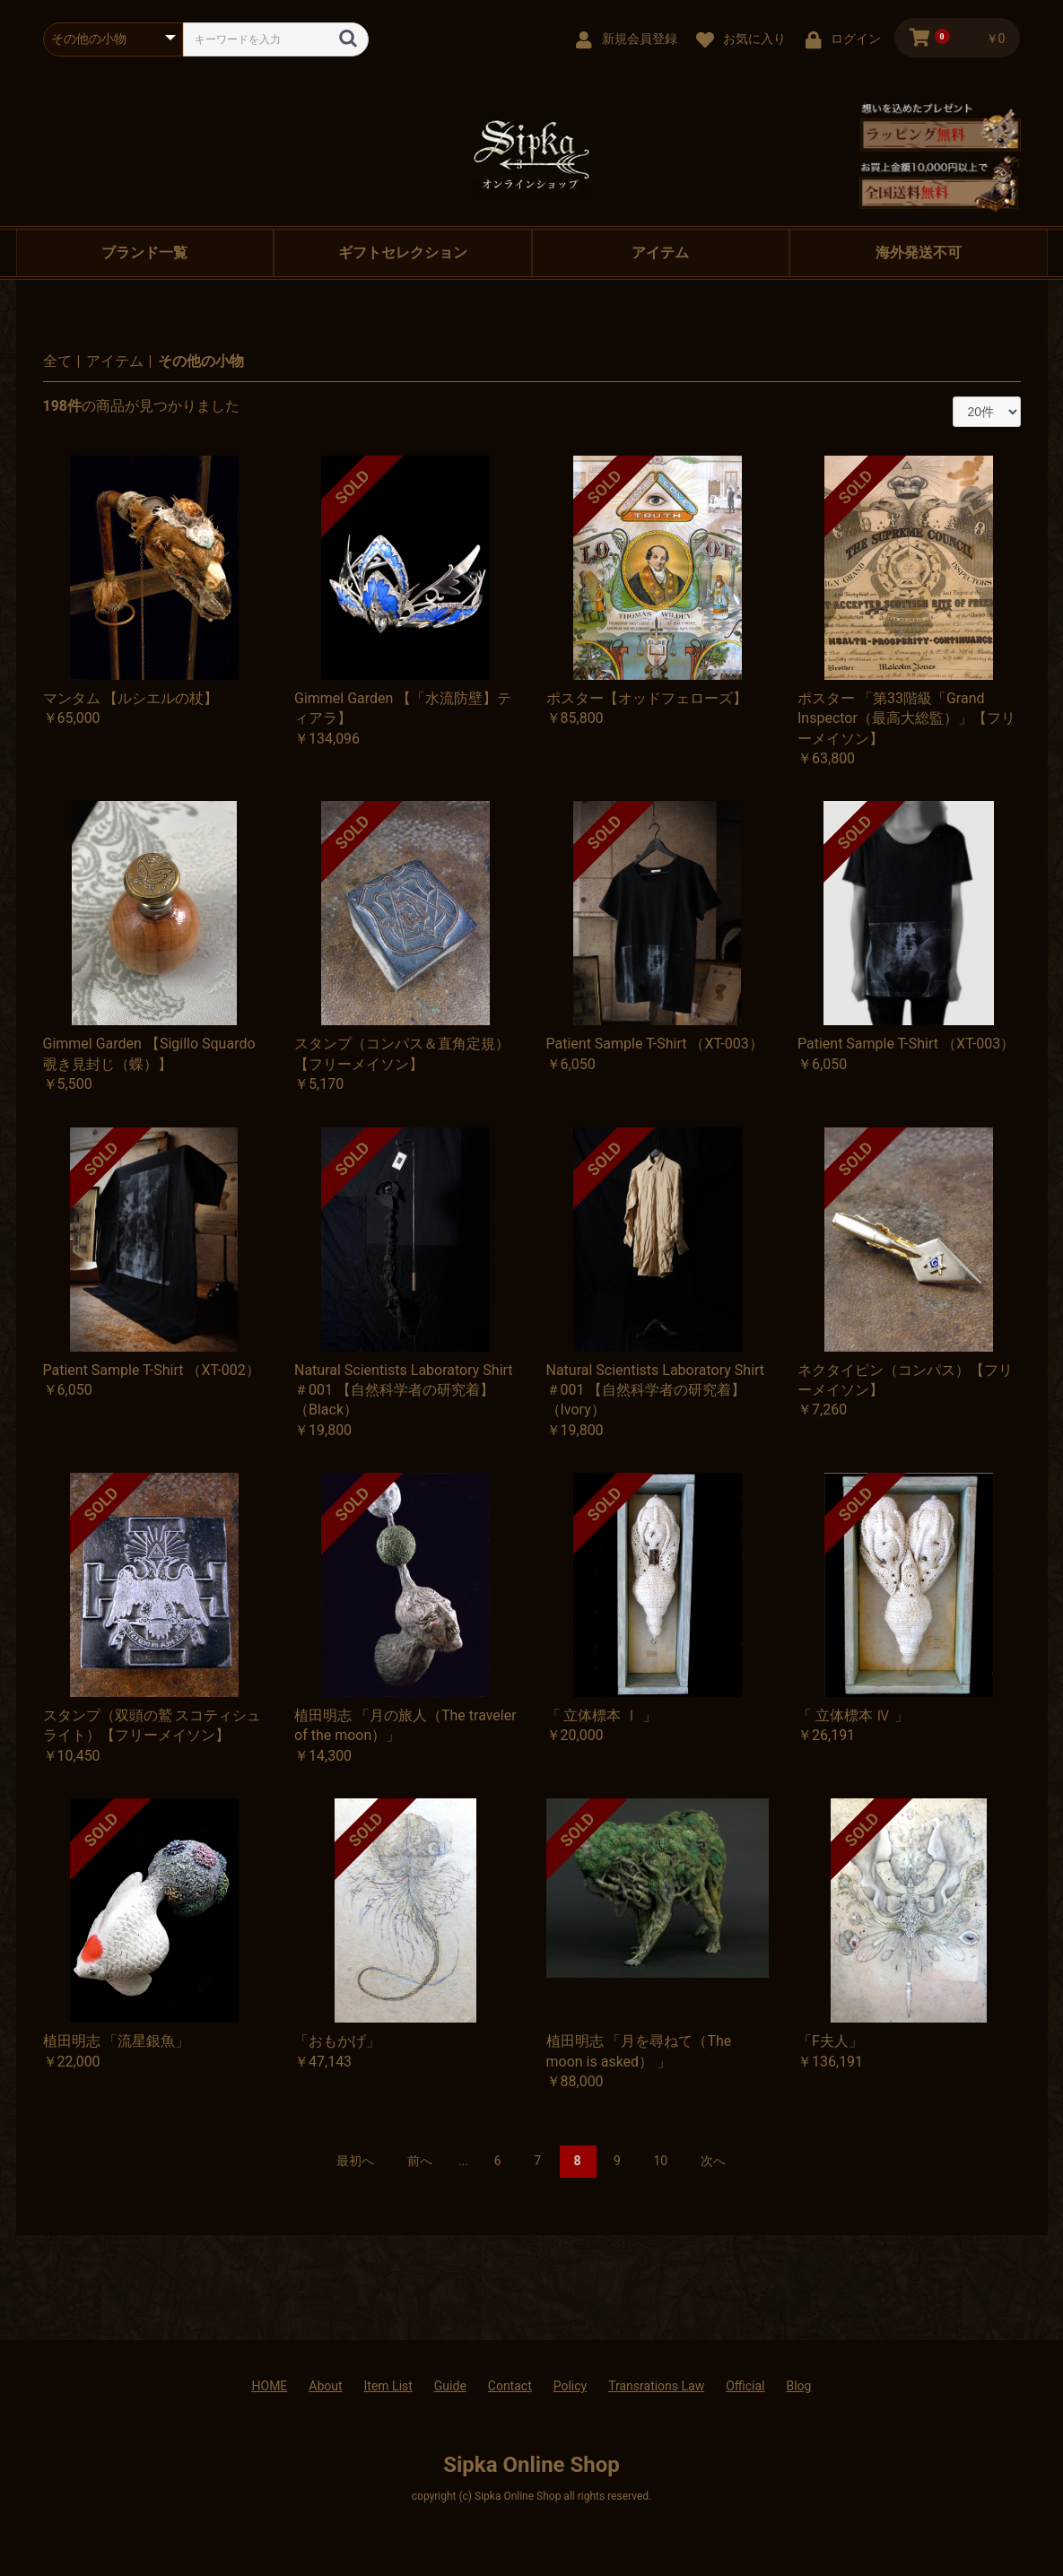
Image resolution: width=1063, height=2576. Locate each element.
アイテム (660, 252)
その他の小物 (201, 361)
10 (660, 2161)
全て (57, 361)
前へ (419, 2161)
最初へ (355, 2161)
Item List (388, 2386)
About (325, 2386)
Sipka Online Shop (531, 2464)
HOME (270, 2386)
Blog (798, 2386)
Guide (450, 2386)
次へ (713, 2161)
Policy (570, 2386)
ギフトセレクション (402, 252)
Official (745, 2386)
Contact (510, 2386)
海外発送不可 (919, 252)
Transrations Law (656, 2386)
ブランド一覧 (144, 252)
